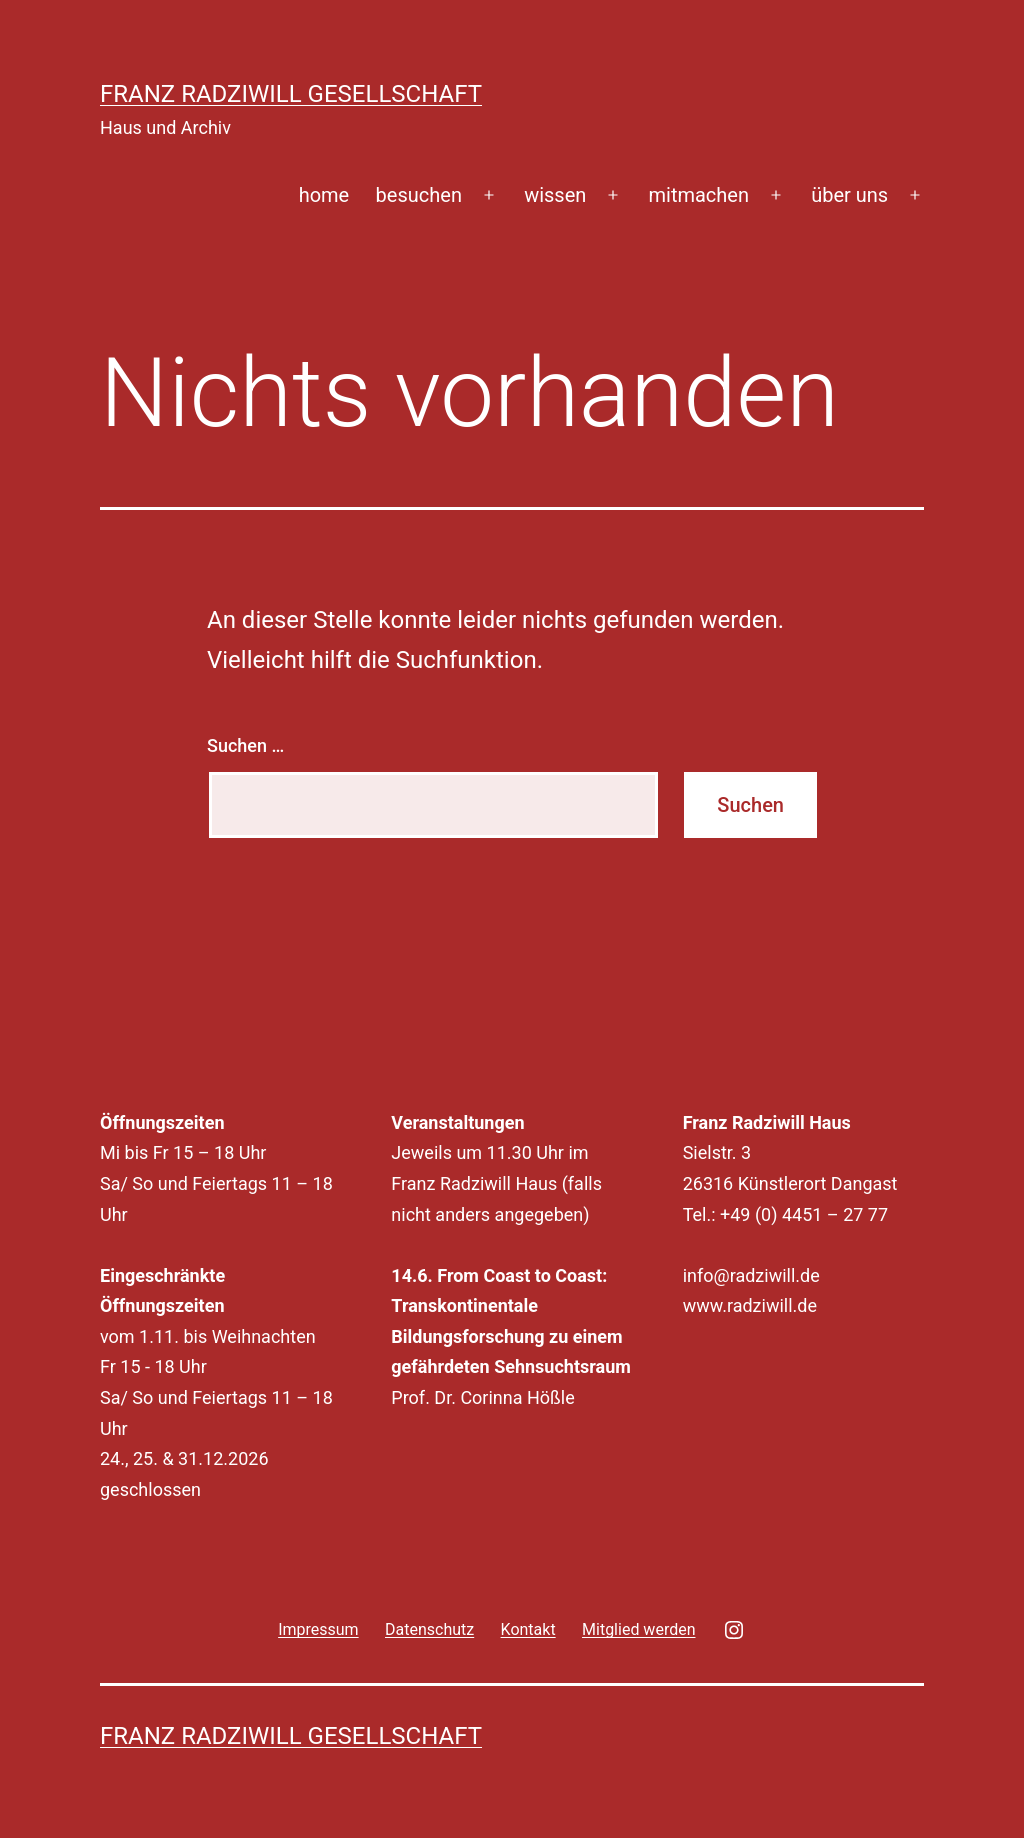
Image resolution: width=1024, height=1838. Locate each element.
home (324, 195)
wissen (555, 195)
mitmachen (699, 195)
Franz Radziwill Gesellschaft (291, 94)
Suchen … (245, 745)
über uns (849, 195)
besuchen (419, 195)
